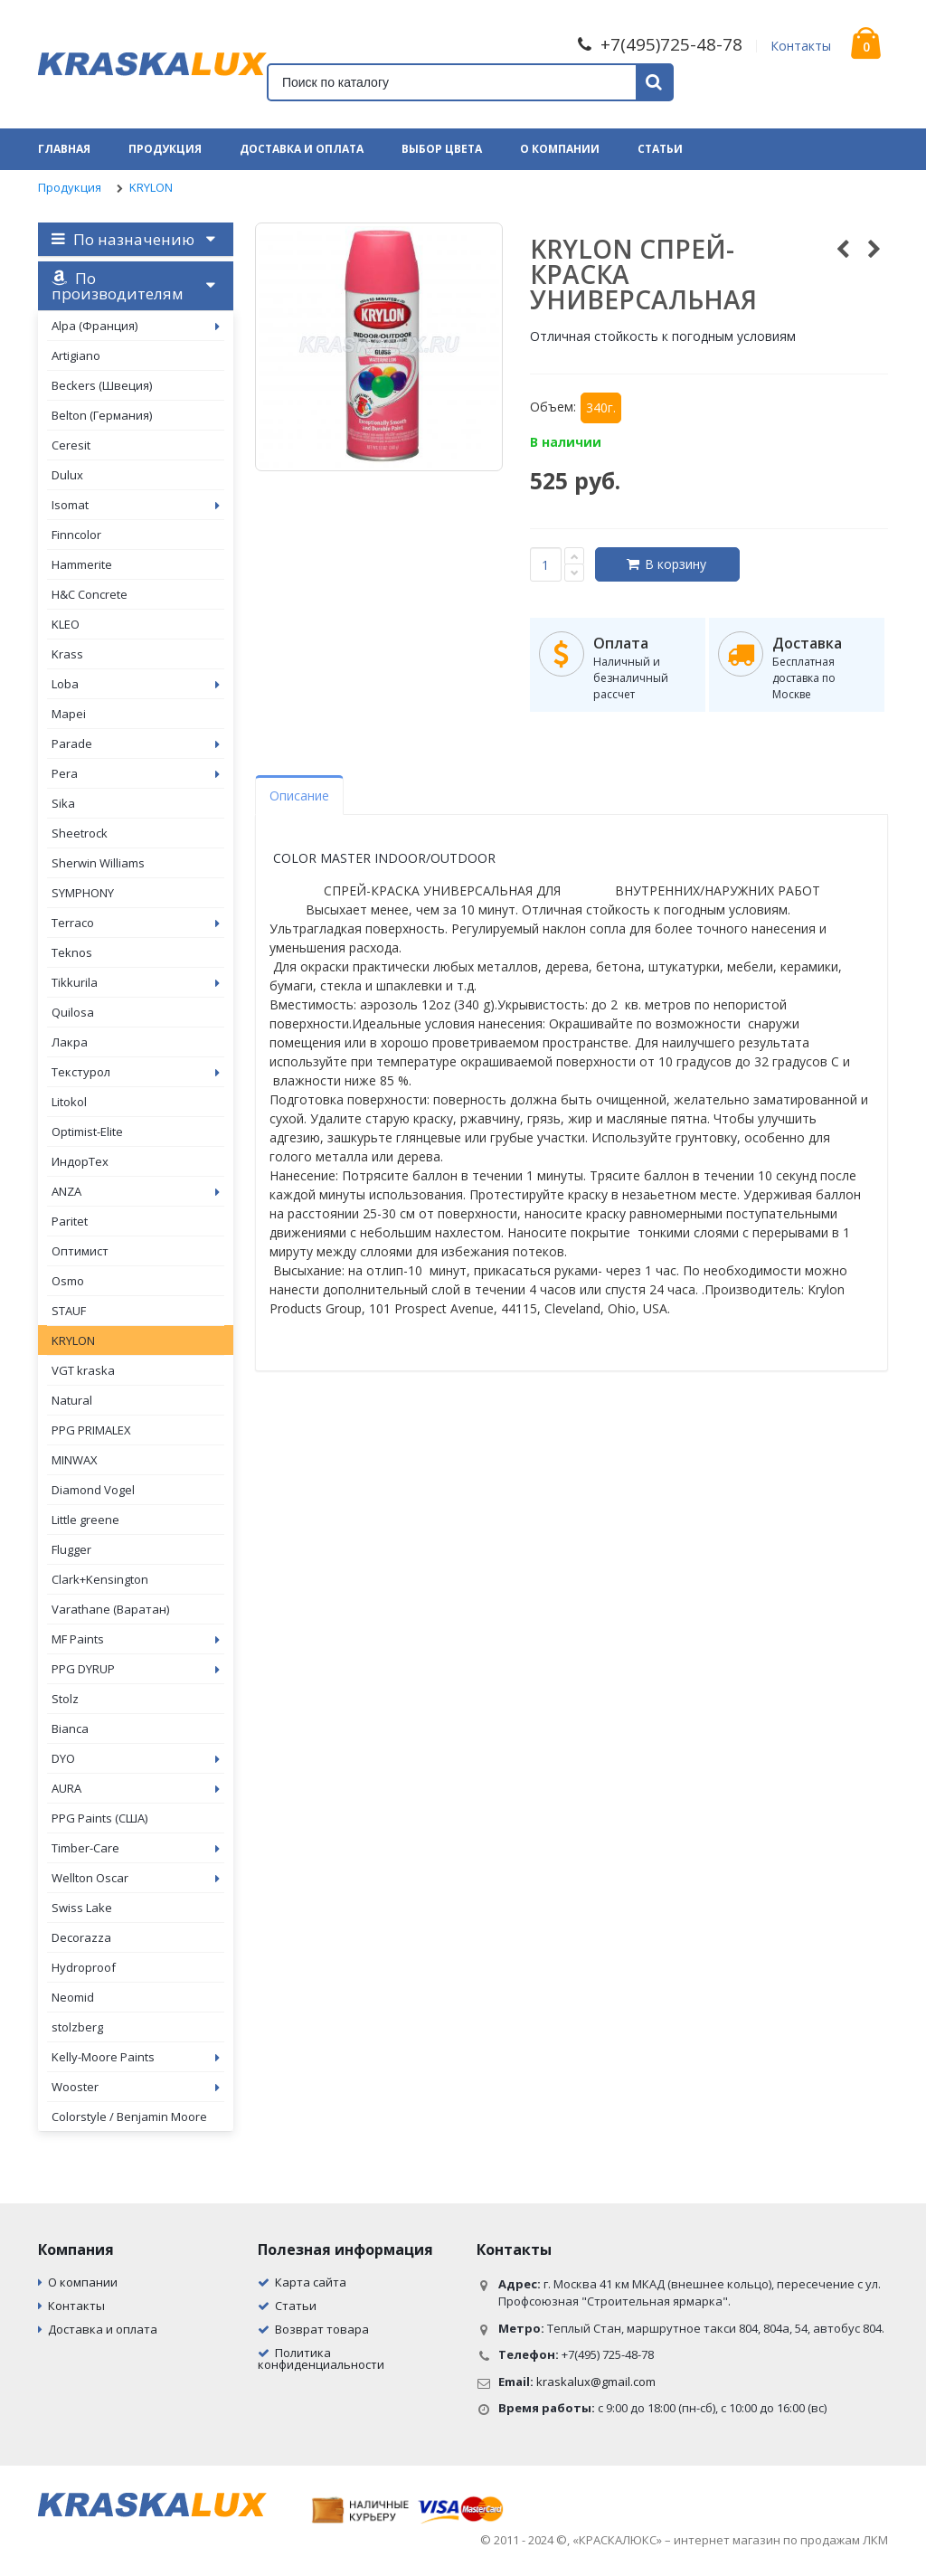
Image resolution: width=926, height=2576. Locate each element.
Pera (136, 773)
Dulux (67, 475)
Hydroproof (84, 1967)
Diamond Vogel (93, 1490)
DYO (136, 1758)
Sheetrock (80, 833)
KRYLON (151, 187)
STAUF (69, 1310)
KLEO (66, 624)
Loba (136, 684)
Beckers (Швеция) (102, 385)
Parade (136, 743)
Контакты (800, 45)
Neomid (73, 1997)
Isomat (136, 505)
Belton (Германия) (102, 415)
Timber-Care (136, 1848)
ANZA (136, 1191)
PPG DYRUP (136, 1669)
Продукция (165, 148)
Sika (63, 803)
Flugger (71, 1549)
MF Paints (136, 1639)
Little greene (85, 1519)
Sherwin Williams (98, 863)
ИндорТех (80, 1161)
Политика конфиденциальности (321, 2358)
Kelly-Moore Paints (136, 2057)
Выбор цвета (442, 148)
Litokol (69, 1102)
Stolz (65, 1698)
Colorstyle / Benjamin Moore (129, 2116)
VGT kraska (83, 1370)
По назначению (123, 239)
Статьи (660, 148)
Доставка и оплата (302, 148)
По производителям (118, 286)
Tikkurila (136, 982)
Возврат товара (322, 2329)
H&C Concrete (90, 594)
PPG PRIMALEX (91, 1430)
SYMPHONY (83, 893)
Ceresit (71, 445)
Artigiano (76, 355)
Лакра (70, 1042)
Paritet (70, 1221)
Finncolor (76, 534)
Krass (67, 654)
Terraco (136, 922)
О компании (560, 148)
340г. (601, 407)
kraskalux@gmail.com (596, 2381)
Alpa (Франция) (136, 325)
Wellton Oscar (136, 1878)
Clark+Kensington (100, 1579)
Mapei (69, 714)
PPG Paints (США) (99, 1818)
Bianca (70, 1728)
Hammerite (82, 564)
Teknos (72, 952)
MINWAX (75, 1460)
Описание (299, 795)
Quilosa (73, 1012)
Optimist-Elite (87, 1131)
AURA (136, 1788)
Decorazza (81, 1937)
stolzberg (77, 2027)
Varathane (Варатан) (110, 1609)
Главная (64, 148)
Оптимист (80, 1251)
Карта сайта (310, 2282)
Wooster (136, 2087)
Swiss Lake (82, 1907)
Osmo (68, 1281)
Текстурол (136, 1072)
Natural (72, 1400)
